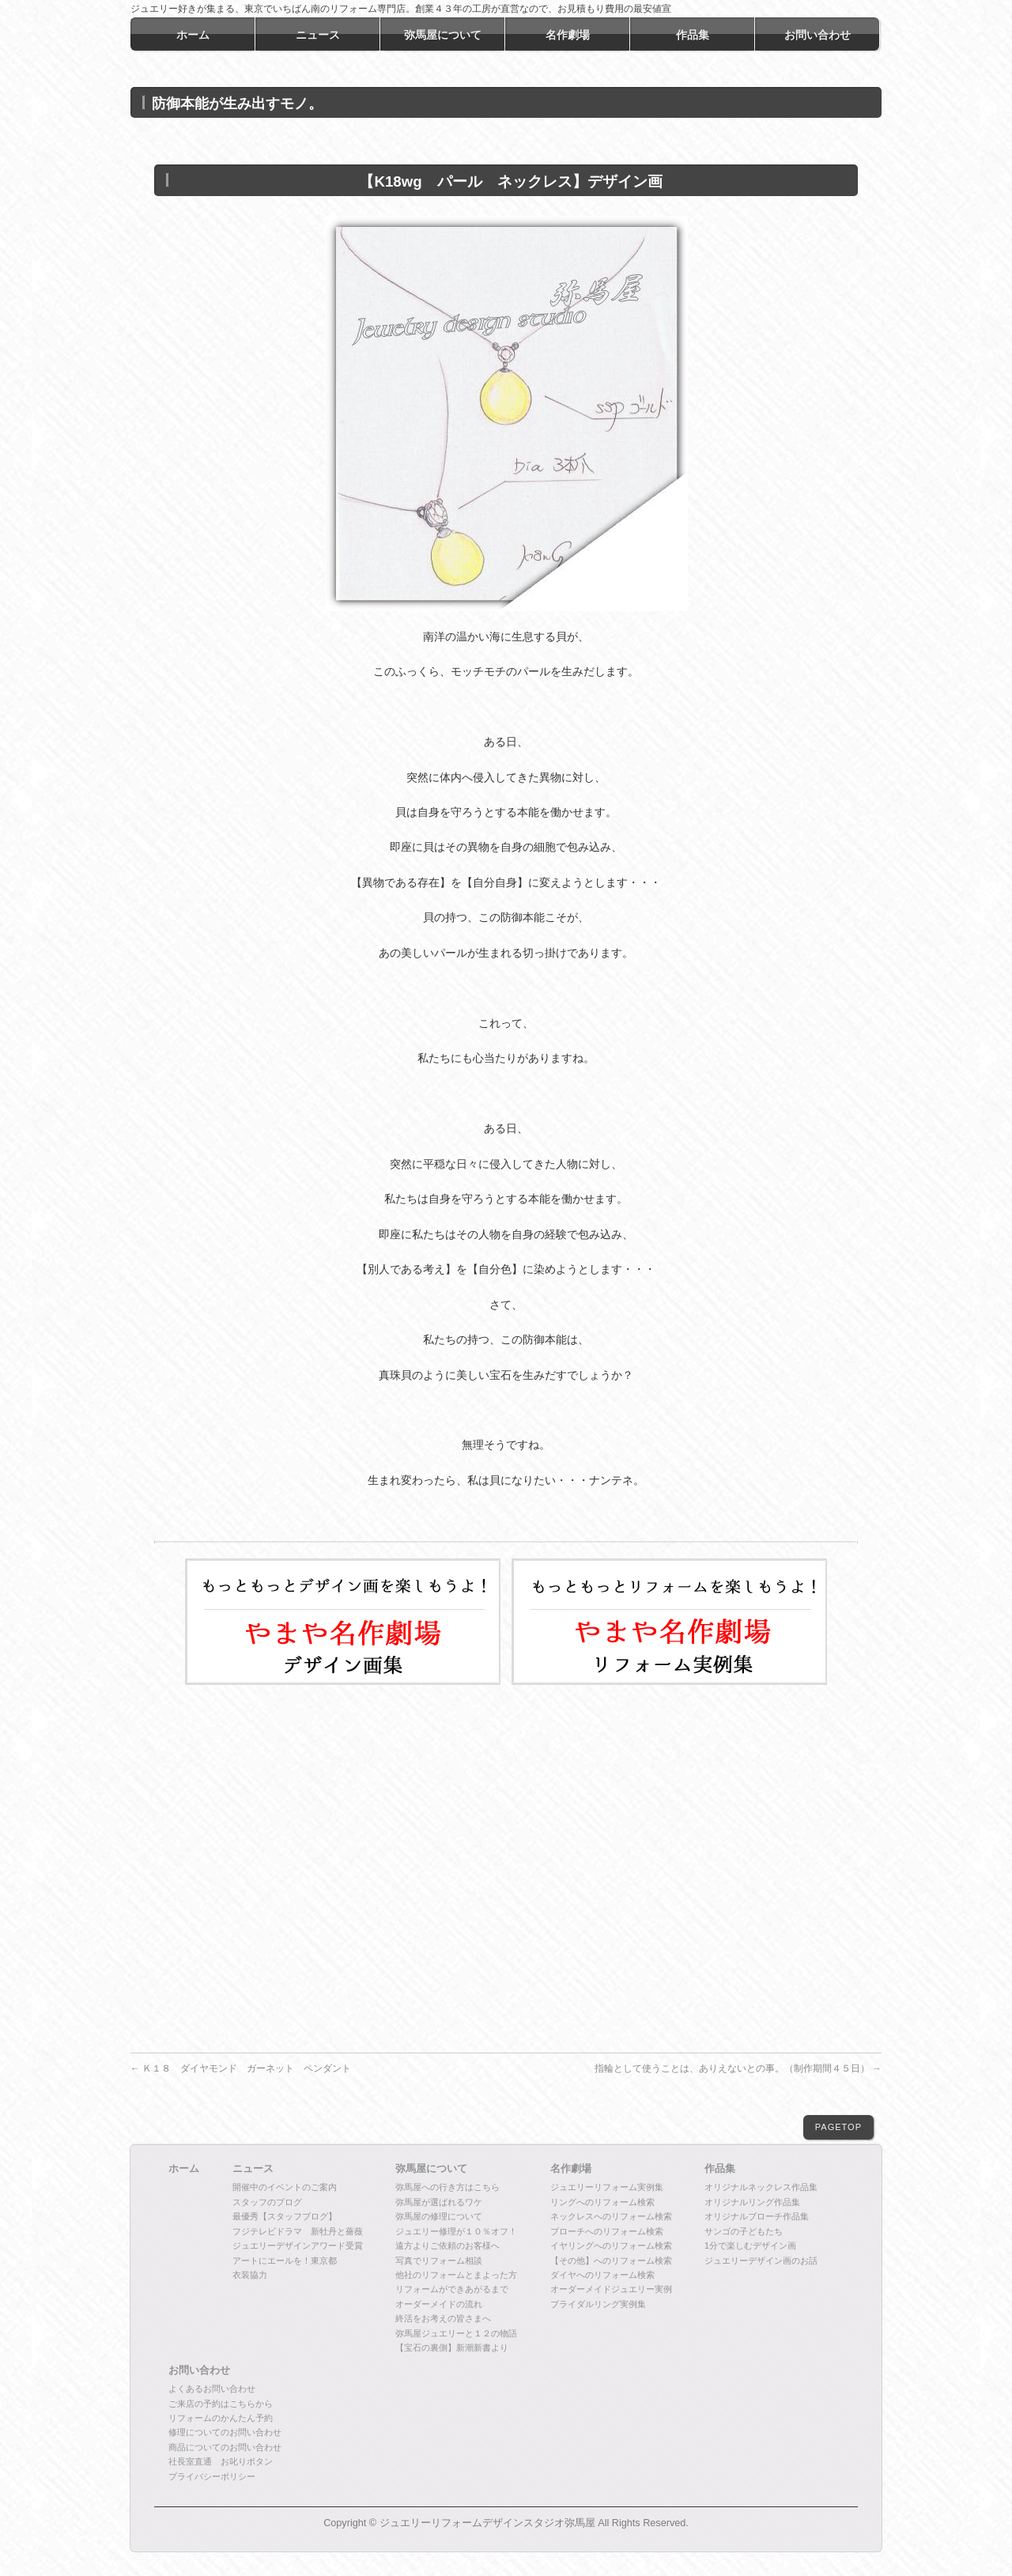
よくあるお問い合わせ (211, 2388)
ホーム (183, 2168)
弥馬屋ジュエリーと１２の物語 (456, 2333)
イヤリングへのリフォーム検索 (611, 2245)
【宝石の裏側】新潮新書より (451, 2347)
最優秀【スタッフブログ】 (284, 2216)
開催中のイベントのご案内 (284, 2187)
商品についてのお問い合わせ (224, 2447)
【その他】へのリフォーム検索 (611, 2260)
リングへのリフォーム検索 (602, 2202)
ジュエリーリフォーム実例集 (606, 2187)
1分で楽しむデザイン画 (750, 2245)
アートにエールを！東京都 (284, 2260)
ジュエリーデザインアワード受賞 (297, 2245)
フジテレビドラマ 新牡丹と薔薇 (297, 2231)
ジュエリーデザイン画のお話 (761, 2260)
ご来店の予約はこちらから (220, 2403)
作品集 (719, 2168)
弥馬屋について (431, 2168)
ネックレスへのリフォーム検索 (611, 2216)
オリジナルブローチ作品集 (756, 2216)
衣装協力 (249, 2274)
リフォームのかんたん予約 (220, 2418)
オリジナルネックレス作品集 (761, 2187)
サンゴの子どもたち (743, 2231)
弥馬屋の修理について (438, 2216)
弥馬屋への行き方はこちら (447, 2187)
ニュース (253, 2168)
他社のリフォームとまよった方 (456, 2274)
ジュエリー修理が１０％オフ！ (456, 2231)
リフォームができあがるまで (451, 2289)
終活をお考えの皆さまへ (443, 2318)
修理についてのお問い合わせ (224, 2432)
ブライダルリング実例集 (598, 2304)
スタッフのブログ (267, 2202)
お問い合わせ (199, 2370)
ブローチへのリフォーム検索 (606, 2231)
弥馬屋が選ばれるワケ (438, 2202)
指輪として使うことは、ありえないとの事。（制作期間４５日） (738, 2068)
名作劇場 (570, 2168)
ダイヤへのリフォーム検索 (602, 2274)
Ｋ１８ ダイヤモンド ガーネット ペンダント (240, 2068)
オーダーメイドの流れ (438, 2304)
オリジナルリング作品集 (752, 2202)
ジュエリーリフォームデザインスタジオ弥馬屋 (487, 2523)
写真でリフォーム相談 (438, 2260)
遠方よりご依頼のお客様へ (447, 2245)
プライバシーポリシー (211, 2476)
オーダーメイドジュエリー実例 (611, 2289)
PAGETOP (838, 2127)
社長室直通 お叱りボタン (220, 2461)
